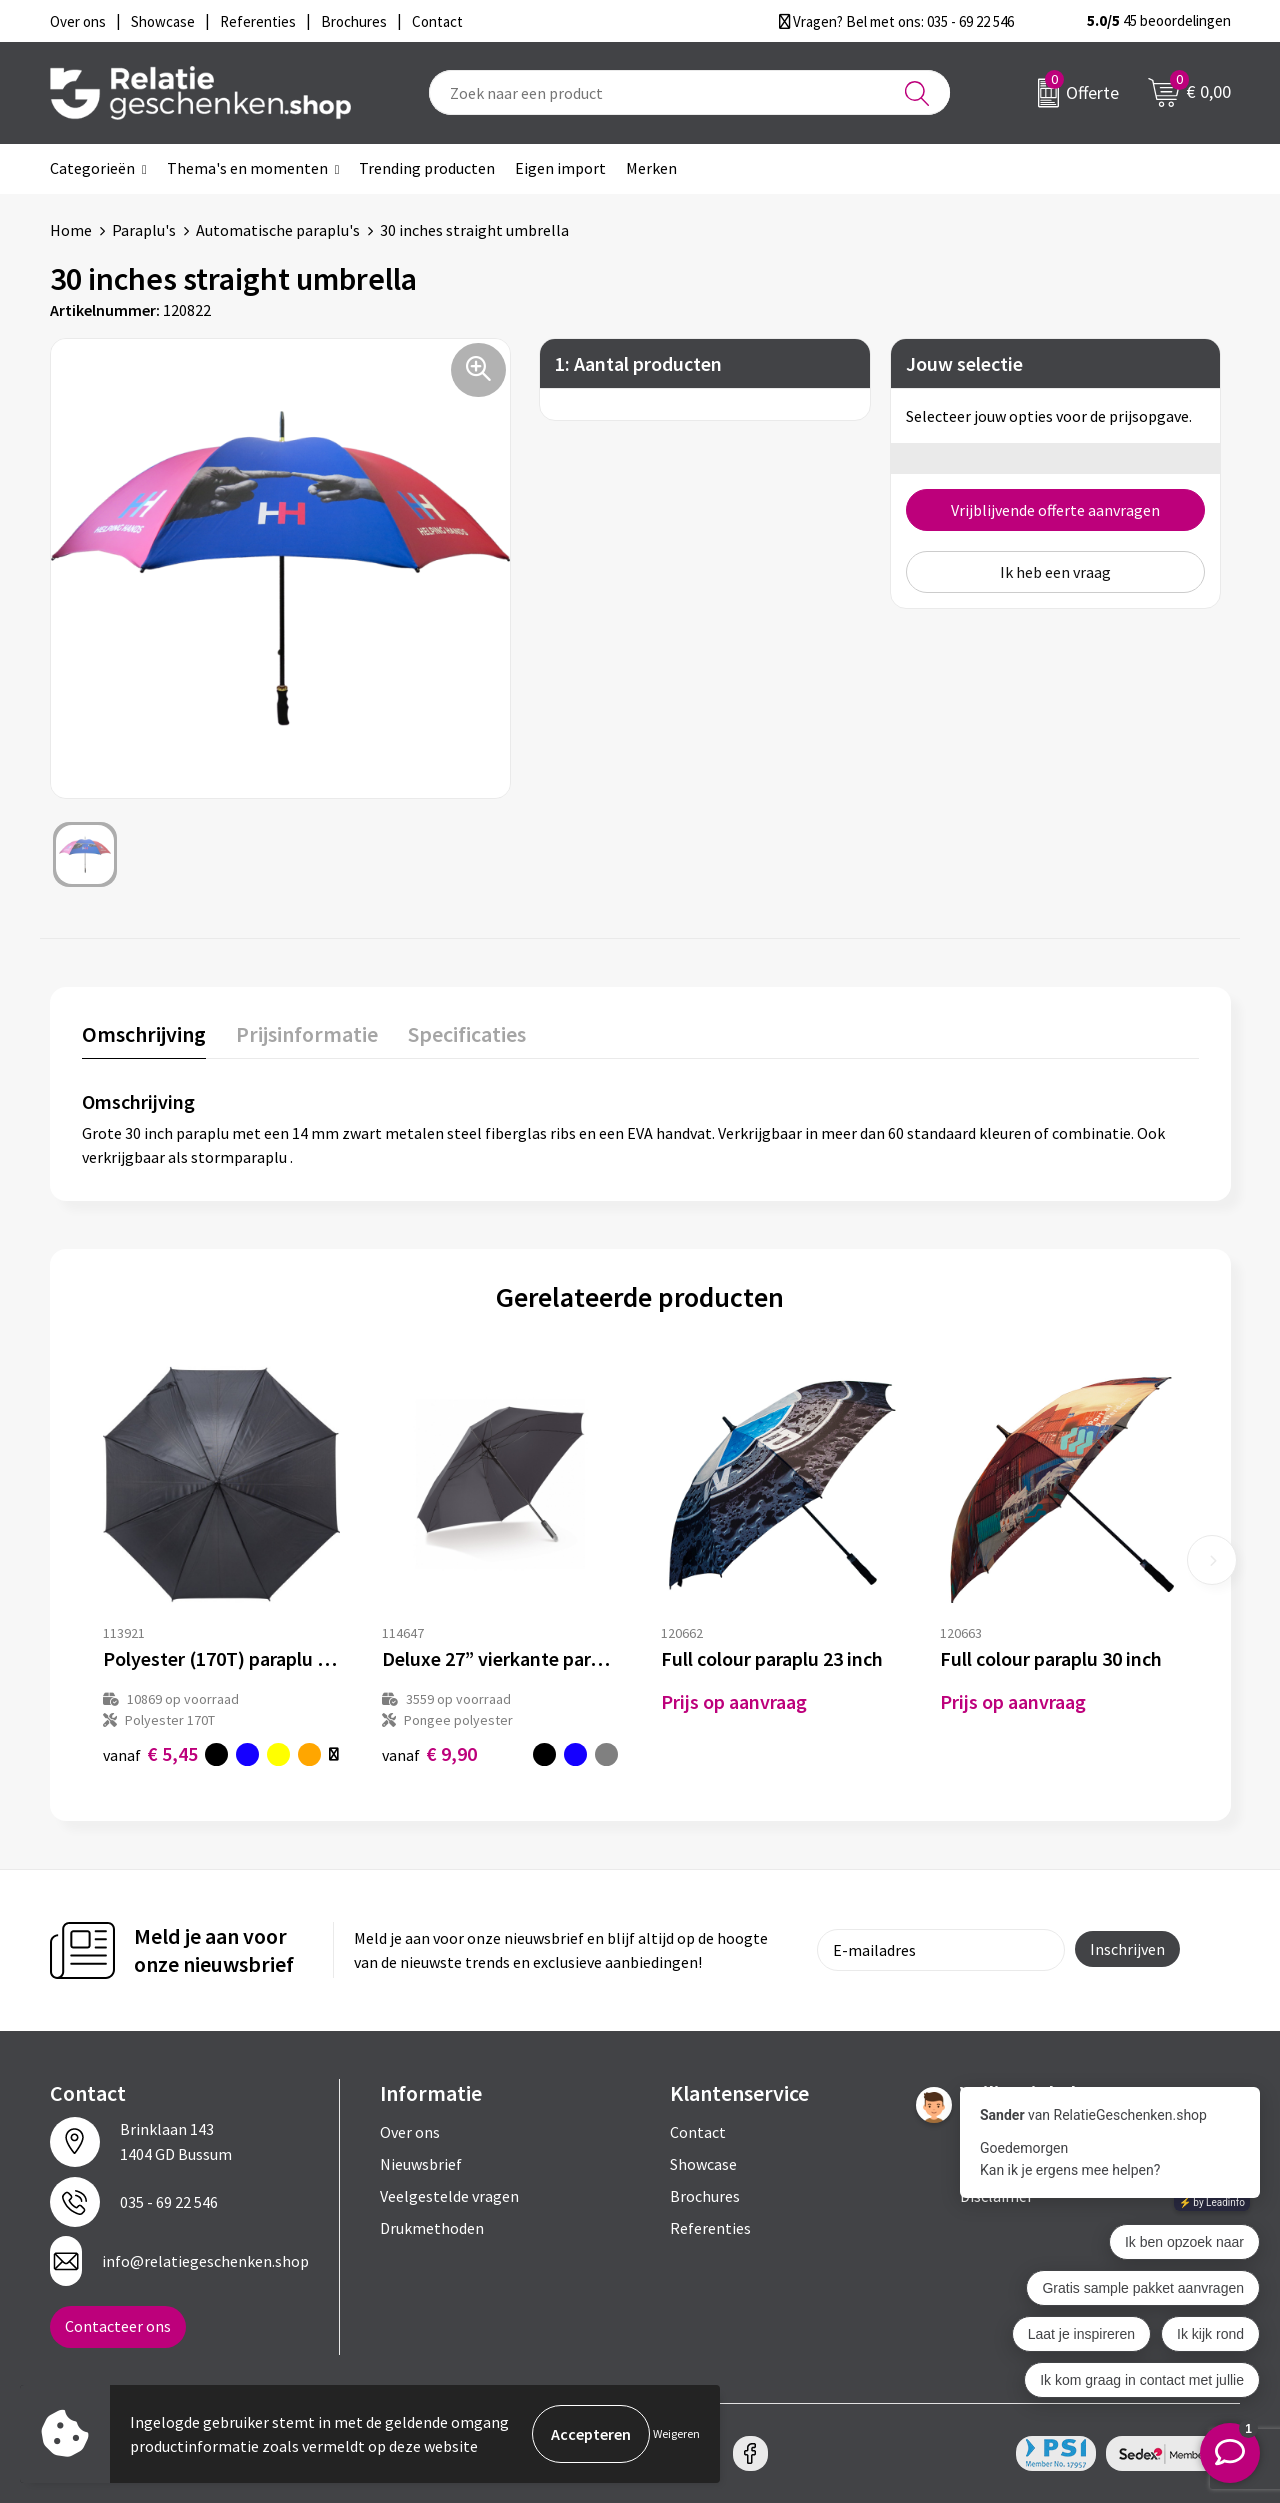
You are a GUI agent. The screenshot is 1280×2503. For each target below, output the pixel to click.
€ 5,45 (150, 1753)
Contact (698, 2132)
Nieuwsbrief (421, 2164)
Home (71, 230)
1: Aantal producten (638, 363)
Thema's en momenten (247, 168)
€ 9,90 (429, 1753)
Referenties (710, 2228)
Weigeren (676, 2433)
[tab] (144, 1038)
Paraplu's (144, 230)
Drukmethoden (432, 2228)
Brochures (705, 2196)
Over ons (410, 2132)
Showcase (703, 2164)
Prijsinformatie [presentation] (307, 1034)
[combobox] (689, 92)
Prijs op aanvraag (734, 1701)
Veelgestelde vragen (449, 2196)
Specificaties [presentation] (467, 1034)
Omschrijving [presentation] (144, 1034)
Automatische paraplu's (278, 230)
